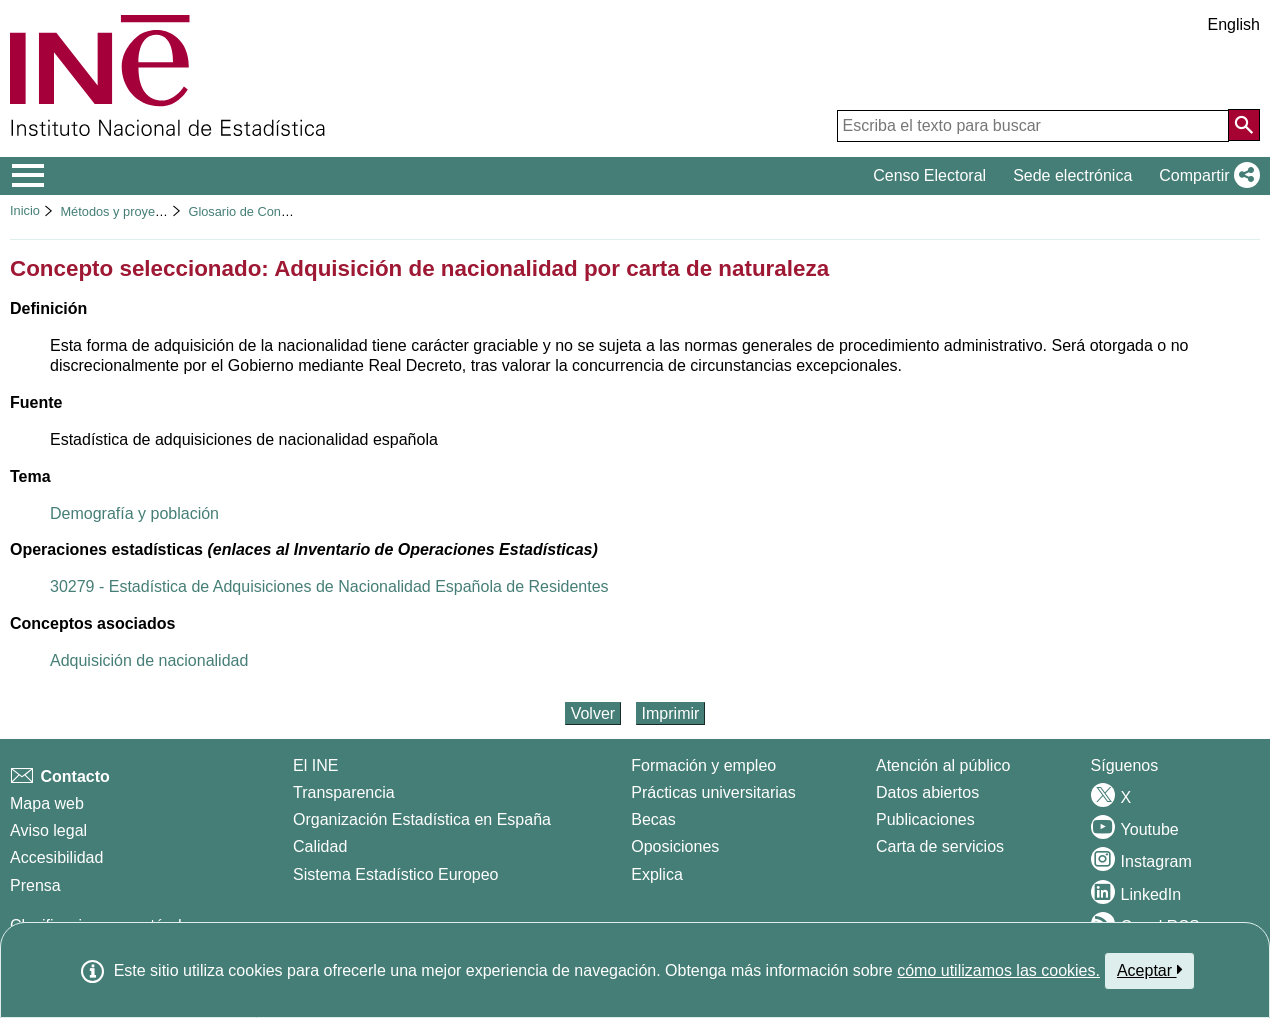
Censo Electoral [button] (929, 175)
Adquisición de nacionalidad (149, 660)
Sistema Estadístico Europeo (395, 874)
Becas (653, 819)
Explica (657, 874)
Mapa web (47, 803)
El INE (315, 765)
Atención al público (943, 765)
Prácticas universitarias (713, 792)
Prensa (35, 885)
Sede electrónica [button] (1072, 175)
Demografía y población (134, 513)
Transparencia (344, 792)
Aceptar (1149, 970)
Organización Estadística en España (422, 819)
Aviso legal (48, 830)
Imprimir (671, 713)
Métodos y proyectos (119, 211)
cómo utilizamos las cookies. (998, 970)
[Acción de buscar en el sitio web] (1244, 125)
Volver (593, 713)
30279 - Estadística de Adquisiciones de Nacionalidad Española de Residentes (329, 586)
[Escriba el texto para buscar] (1033, 126)
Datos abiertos (927, 792)
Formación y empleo (703, 765)
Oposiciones (675, 846)
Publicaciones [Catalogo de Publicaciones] (925, 819)
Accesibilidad (56, 857)
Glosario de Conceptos (253, 211)
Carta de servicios (940, 846)
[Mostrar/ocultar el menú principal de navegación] (28, 176)
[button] (1205, 176)
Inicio (25, 210)
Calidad (320, 846)
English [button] (1234, 24)
